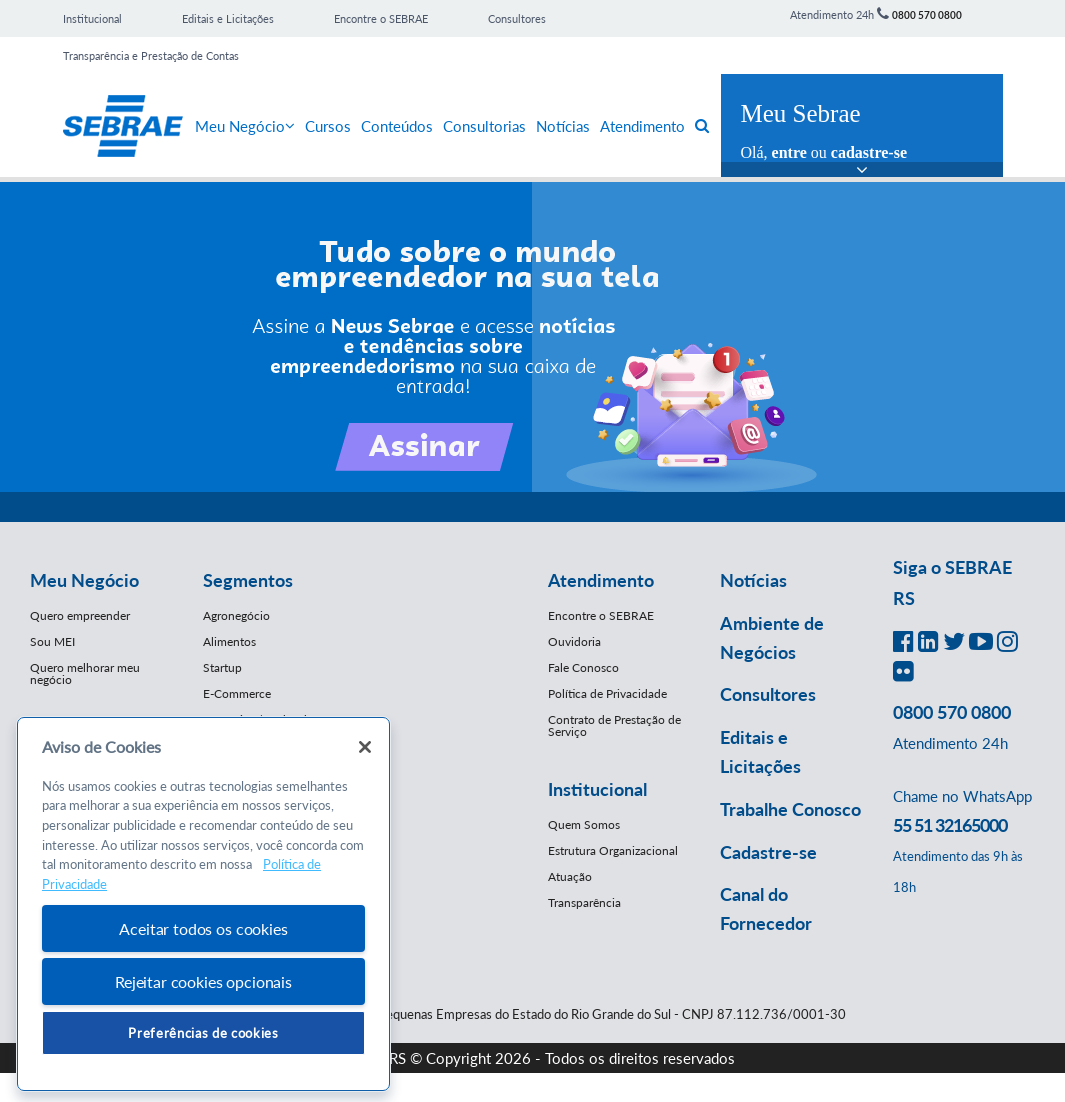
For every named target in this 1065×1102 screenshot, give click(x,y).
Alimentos (229, 641)
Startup (222, 667)
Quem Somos (584, 824)
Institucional (92, 18)
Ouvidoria (574, 641)
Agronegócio (236, 615)
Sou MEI (52, 641)
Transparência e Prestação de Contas (151, 55)
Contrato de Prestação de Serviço (614, 725)
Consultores (517, 18)
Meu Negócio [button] (84, 580)
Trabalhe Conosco (790, 809)
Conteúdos (397, 126)
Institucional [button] (597, 789)
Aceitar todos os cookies (203, 928)
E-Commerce (237, 693)
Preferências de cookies (203, 1033)
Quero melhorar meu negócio (85, 673)
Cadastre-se (768, 852)
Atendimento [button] (601, 580)
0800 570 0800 (927, 15)
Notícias (563, 126)
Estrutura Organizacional (613, 850)
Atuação (570, 876)
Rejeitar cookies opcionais (203, 981)
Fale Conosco (583, 667)
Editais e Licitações (228, 18)
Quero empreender (80, 615)
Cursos (328, 126)
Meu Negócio (245, 126)
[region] (203, 904)
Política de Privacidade (607, 693)
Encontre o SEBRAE (381, 18)
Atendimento (642, 126)
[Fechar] (365, 747)
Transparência (584, 902)
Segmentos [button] (248, 580)
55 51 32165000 (950, 825)
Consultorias (484, 126)
